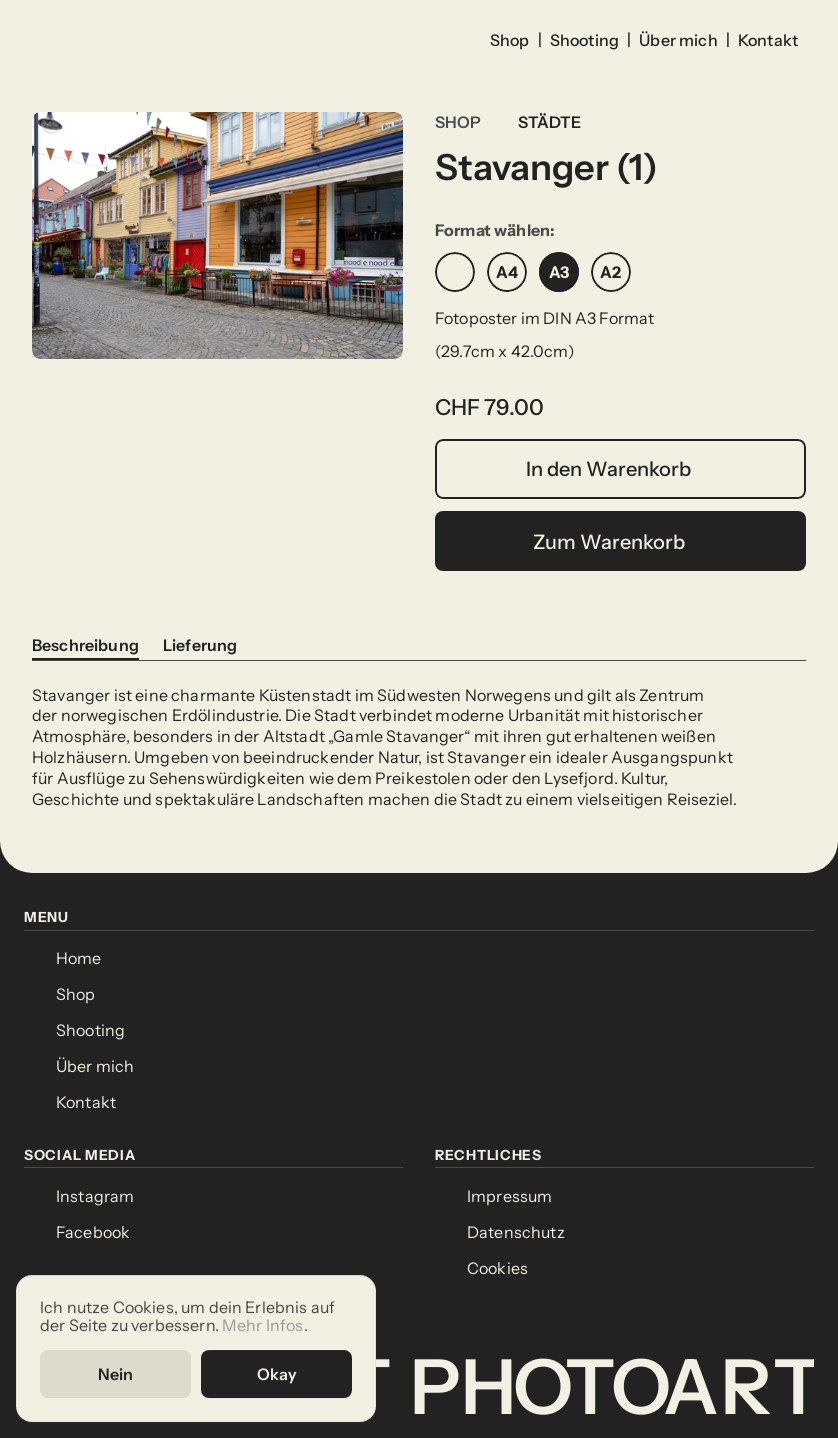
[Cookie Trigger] (497, 1269)
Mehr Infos (263, 1324)
